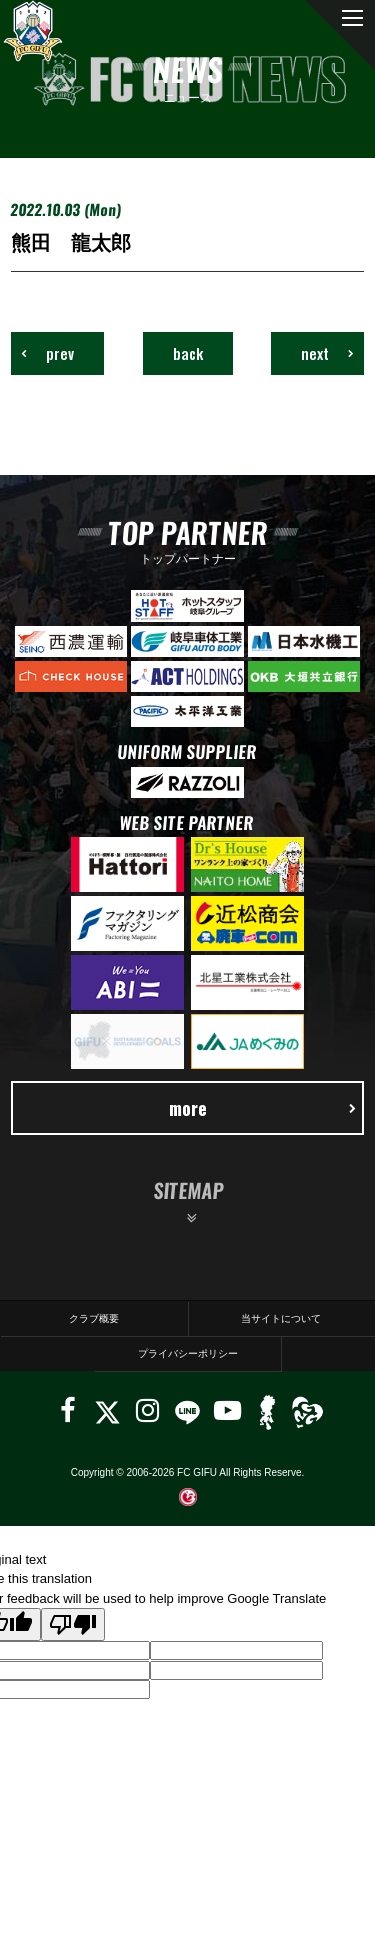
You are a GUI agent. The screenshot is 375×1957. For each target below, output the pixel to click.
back (188, 353)
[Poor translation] (73, 1624)
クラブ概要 (94, 1318)
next (327, 353)
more (262, 1107)
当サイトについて (281, 1318)
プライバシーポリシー (188, 1353)
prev (47, 353)
